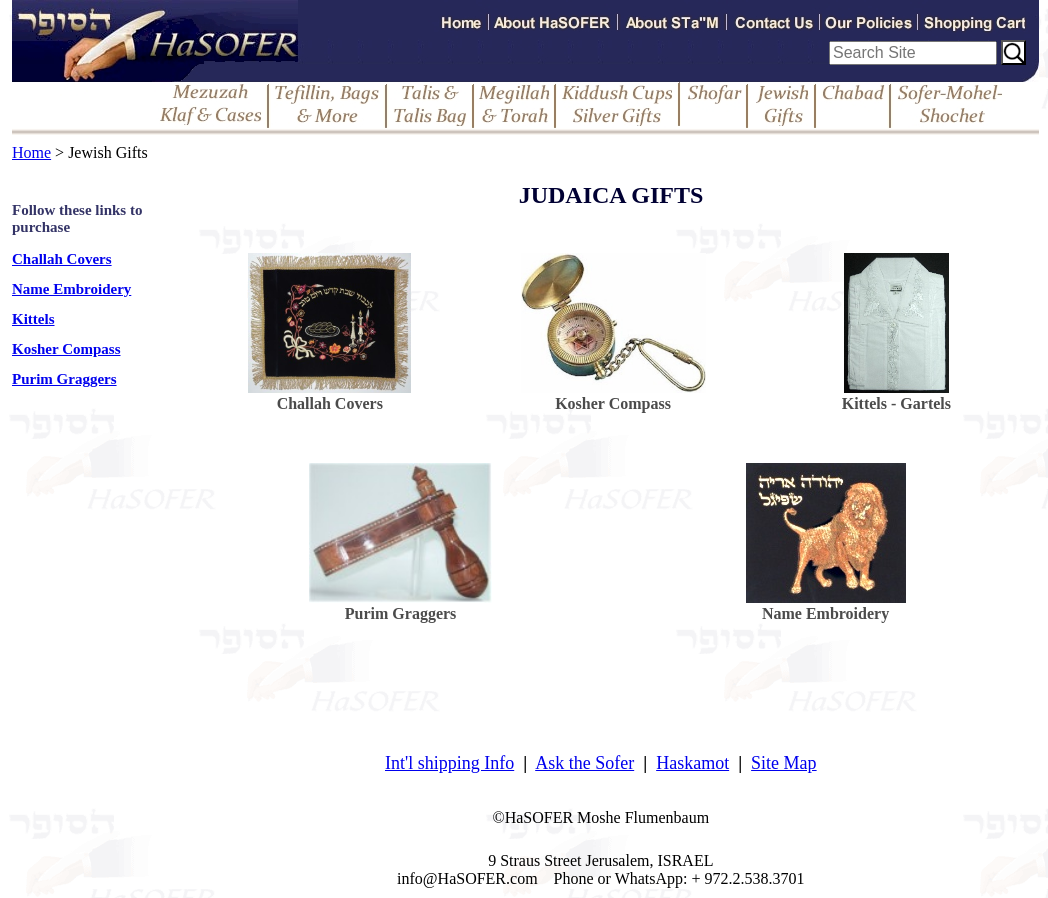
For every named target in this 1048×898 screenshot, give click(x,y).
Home (31, 152)
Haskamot (692, 763)
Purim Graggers (64, 379)
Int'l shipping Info (449, 763)
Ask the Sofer (584, 763)
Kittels (33, 319)
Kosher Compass (66, 349)
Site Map (784, 763)
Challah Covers (62, 259)
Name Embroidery (71, 289)
